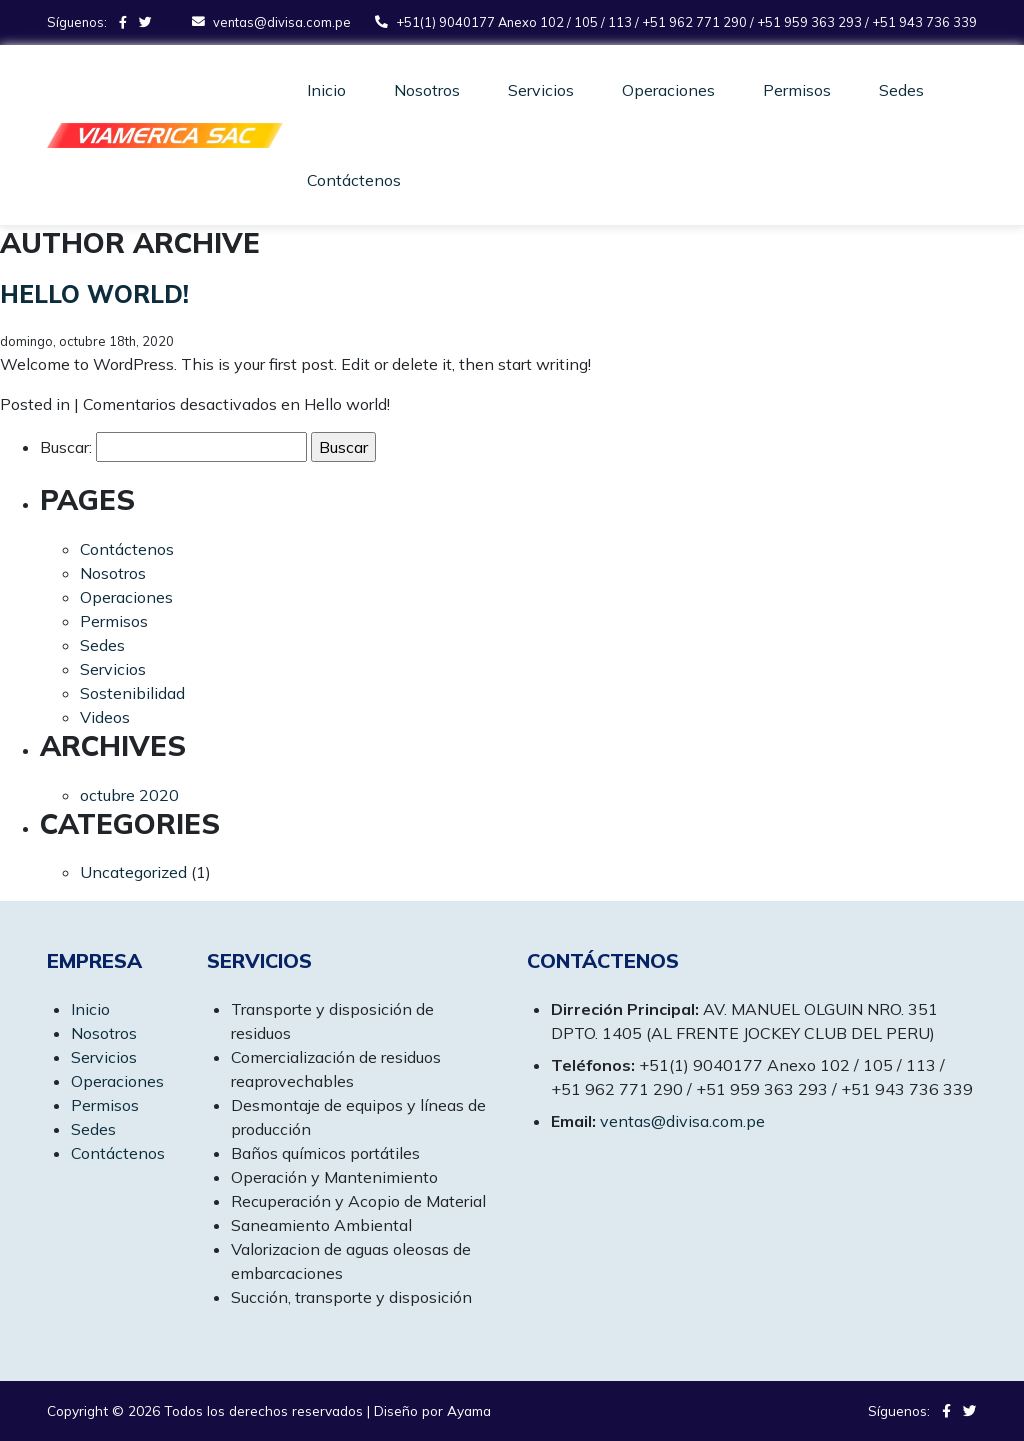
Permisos (797, 90)
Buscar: (66, 447)
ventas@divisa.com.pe (682, 1121)
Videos (105, 717)
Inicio (326, 90)
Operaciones (668, 90)
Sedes (901, 90)
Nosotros (427, 90)
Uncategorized (133, 872)
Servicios (541, 90)
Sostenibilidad (132, 693)
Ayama (469, 1410)
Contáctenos (354, 180)
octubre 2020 (129, 795)
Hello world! (94, 294)
